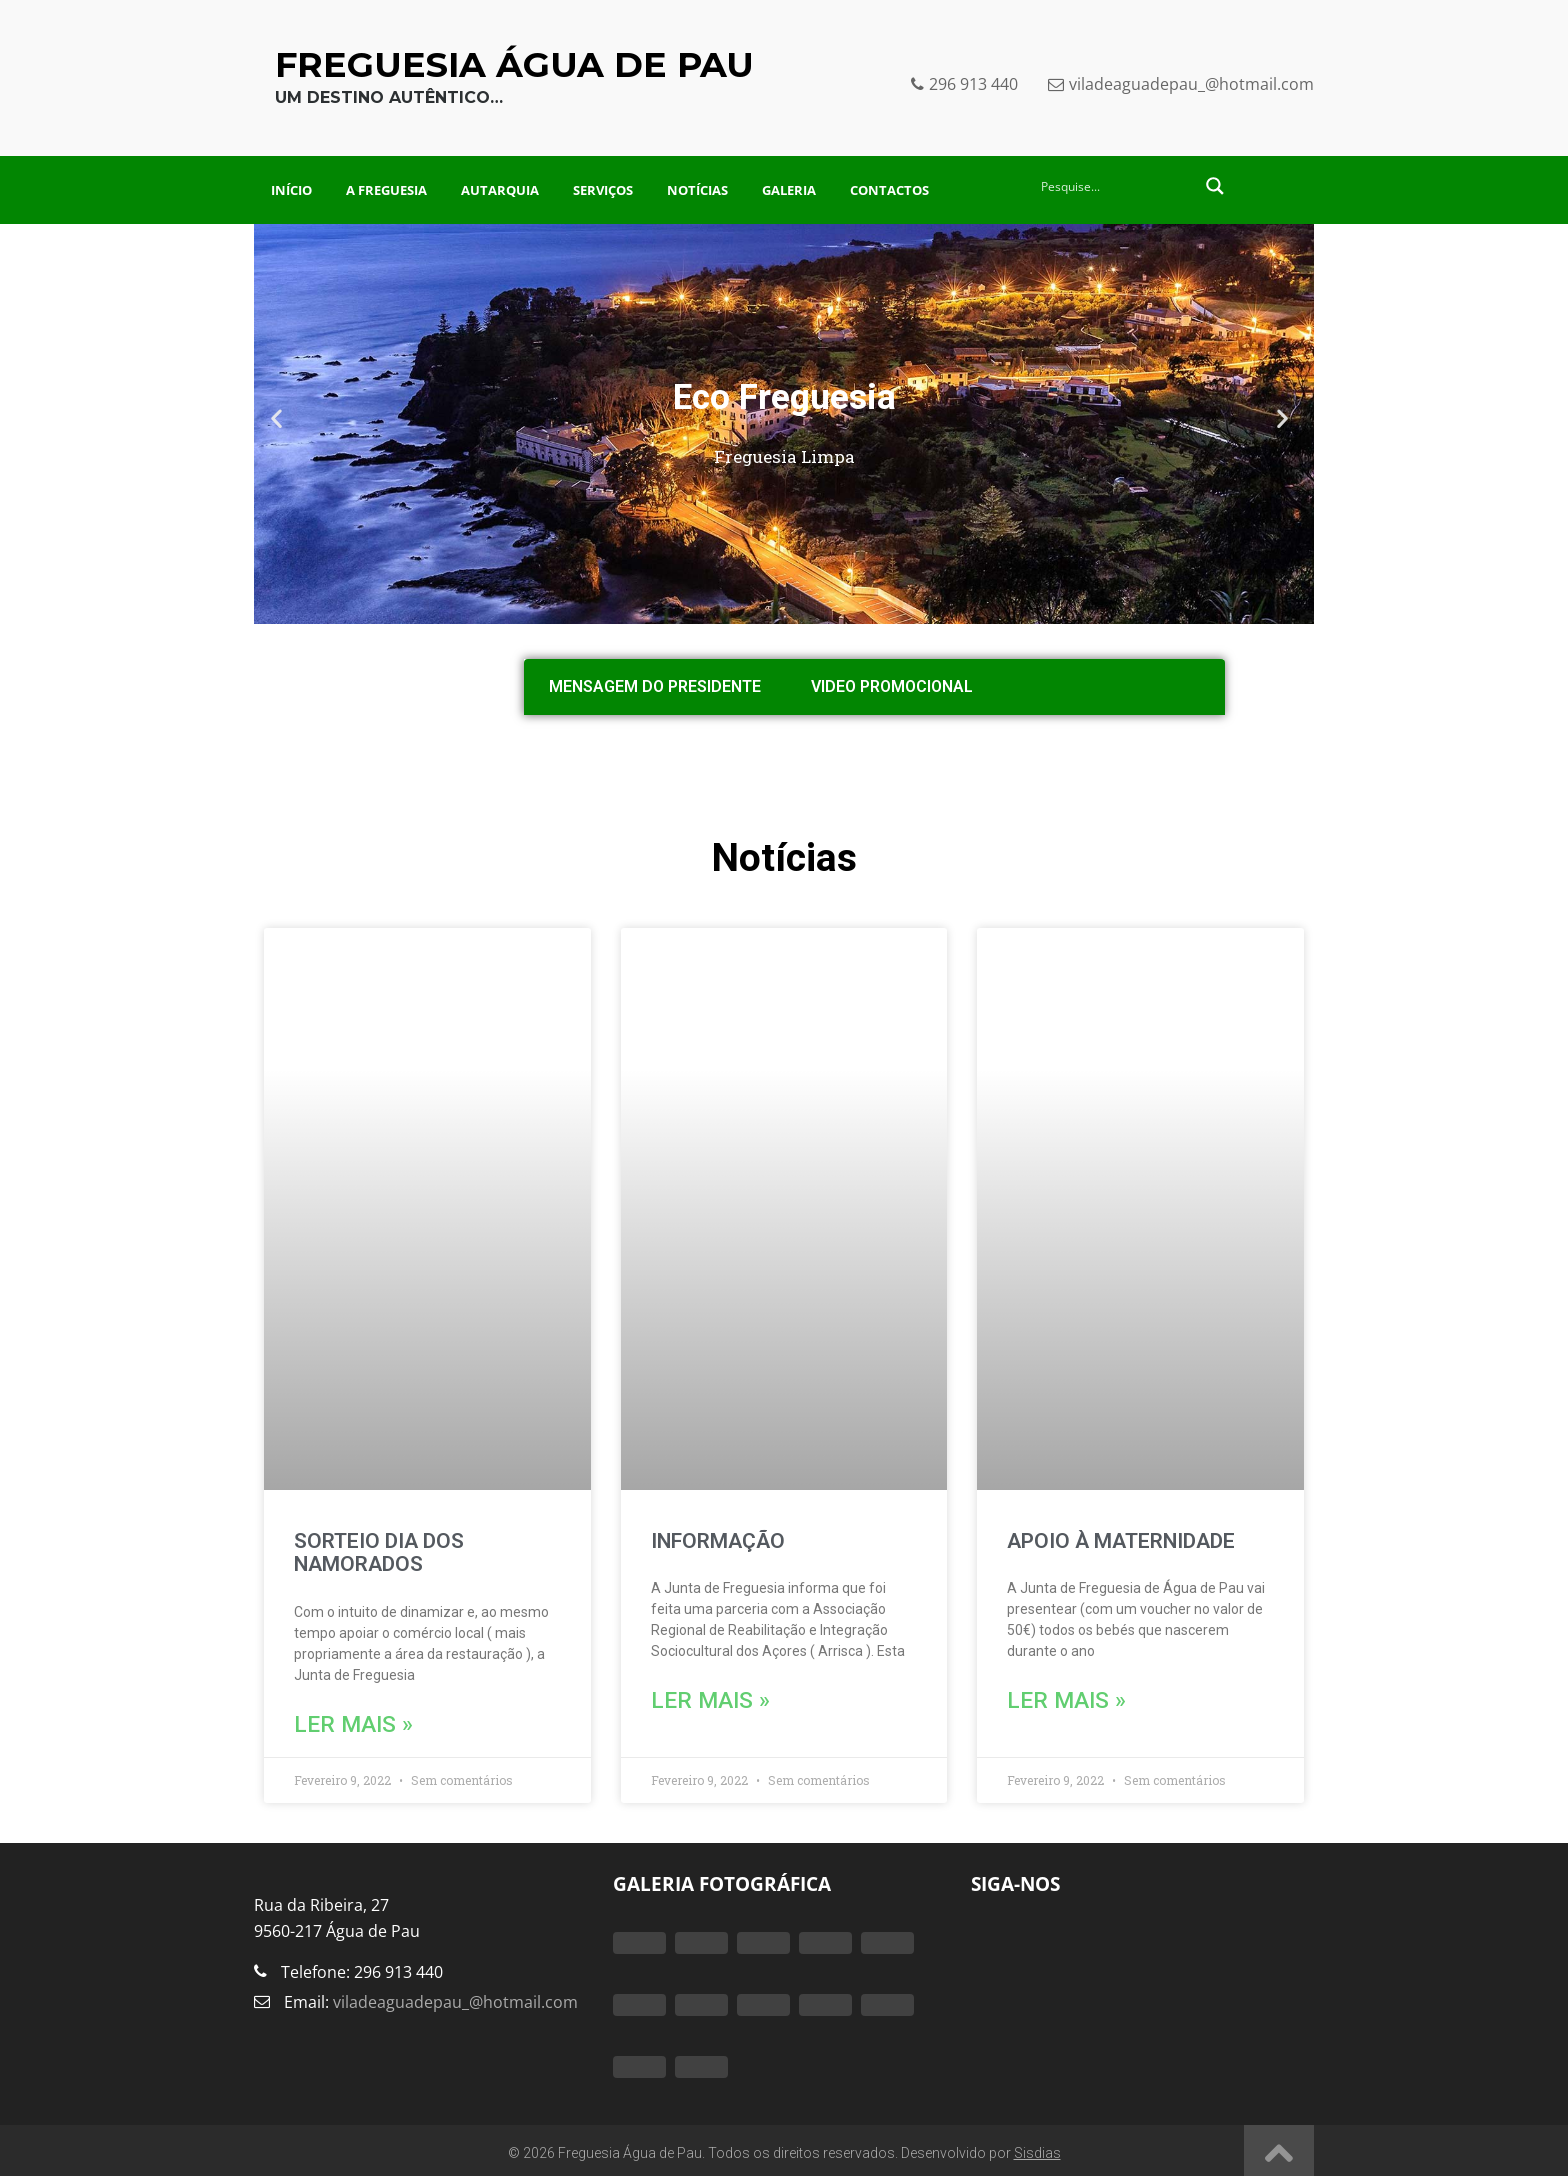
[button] (281, 423)
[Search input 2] (1116, 186)
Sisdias (1037, 2148)
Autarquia (500, 190)
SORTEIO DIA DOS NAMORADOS (379, 1552)
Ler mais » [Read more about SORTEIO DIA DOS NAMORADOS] (335, 1722)
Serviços (603, 190)
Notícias (697, 190)
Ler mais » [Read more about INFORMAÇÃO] (692, 1698)
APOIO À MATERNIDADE (1121, 1541)
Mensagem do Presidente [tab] (655, 686)
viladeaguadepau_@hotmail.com (453, 1997)
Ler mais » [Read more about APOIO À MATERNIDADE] (1048, 1698)
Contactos (889, 190)
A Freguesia (386, 190)
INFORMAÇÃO (718, 1541)
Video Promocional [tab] (892, 686)
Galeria (789, 190)
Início (291, 190)
